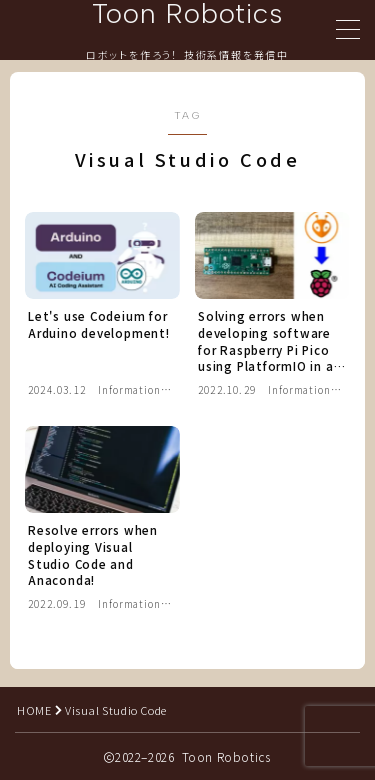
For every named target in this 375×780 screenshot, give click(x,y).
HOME (34, 710)
